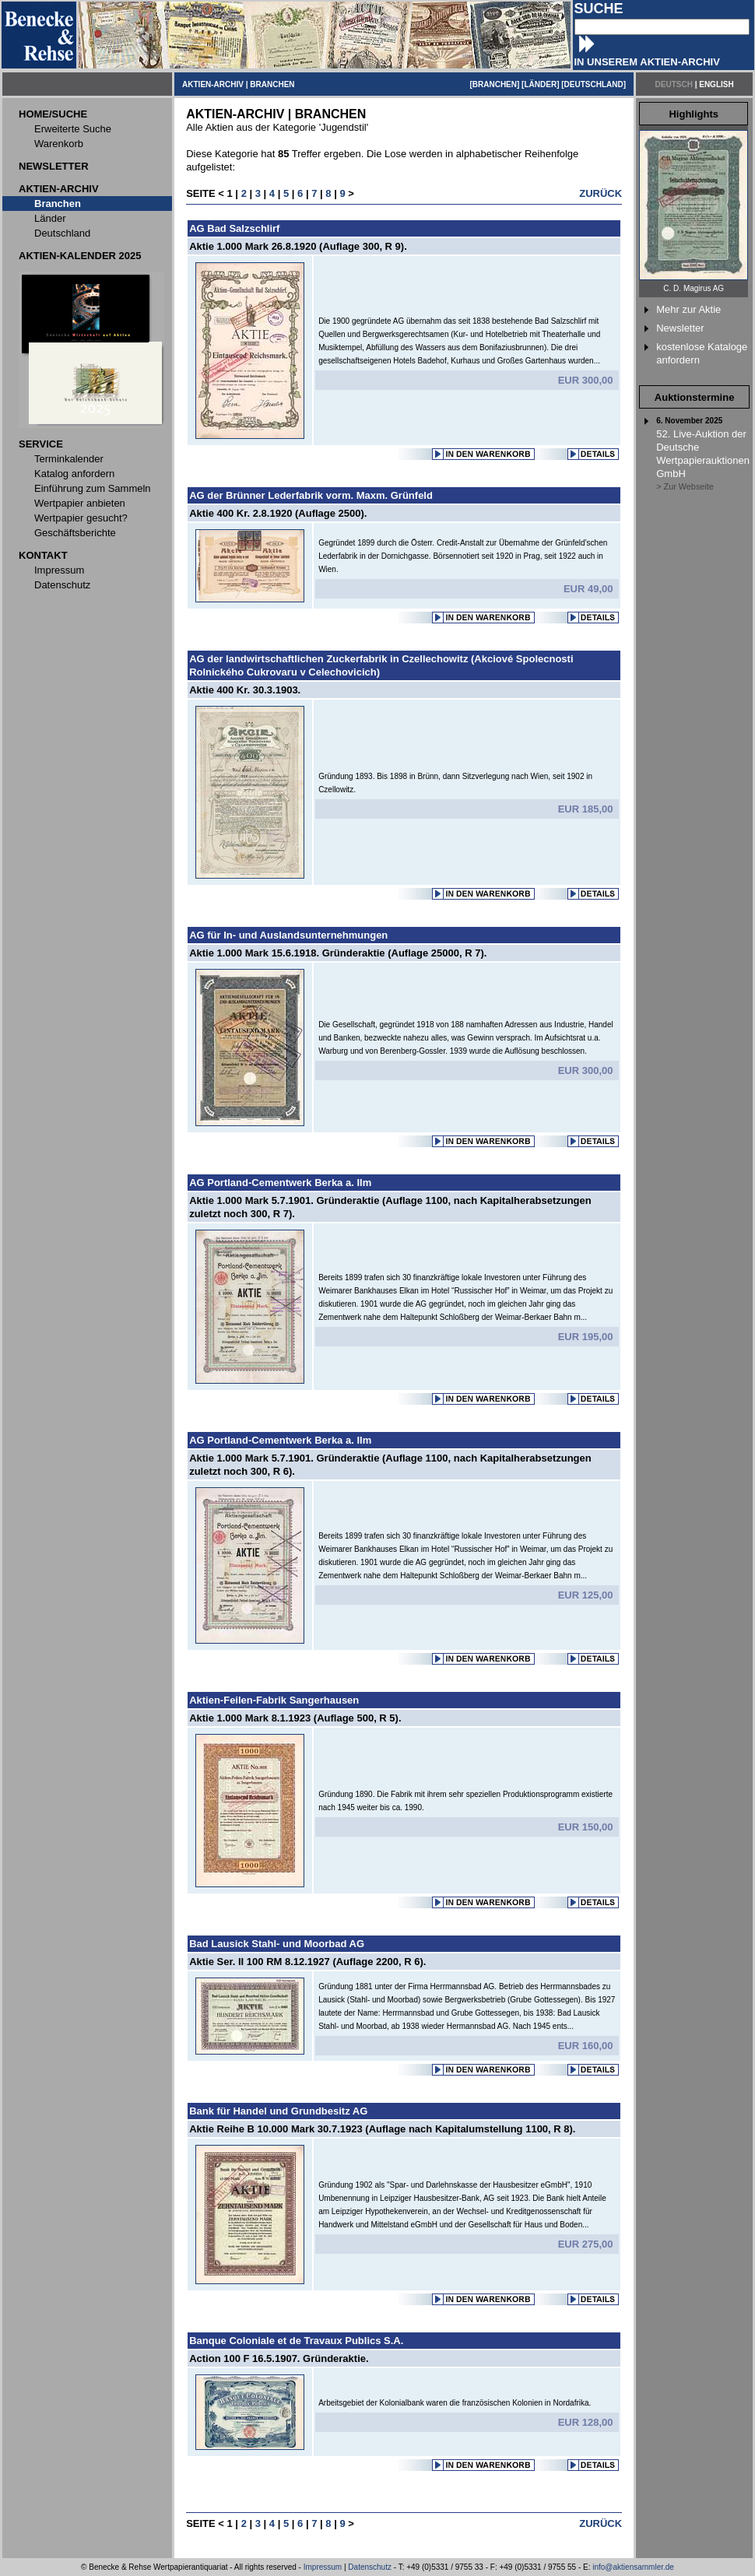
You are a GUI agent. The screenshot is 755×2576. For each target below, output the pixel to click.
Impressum (323, 2567)
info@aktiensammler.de (633, 2567)
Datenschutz (370, 2567)
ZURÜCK (600, 193)
